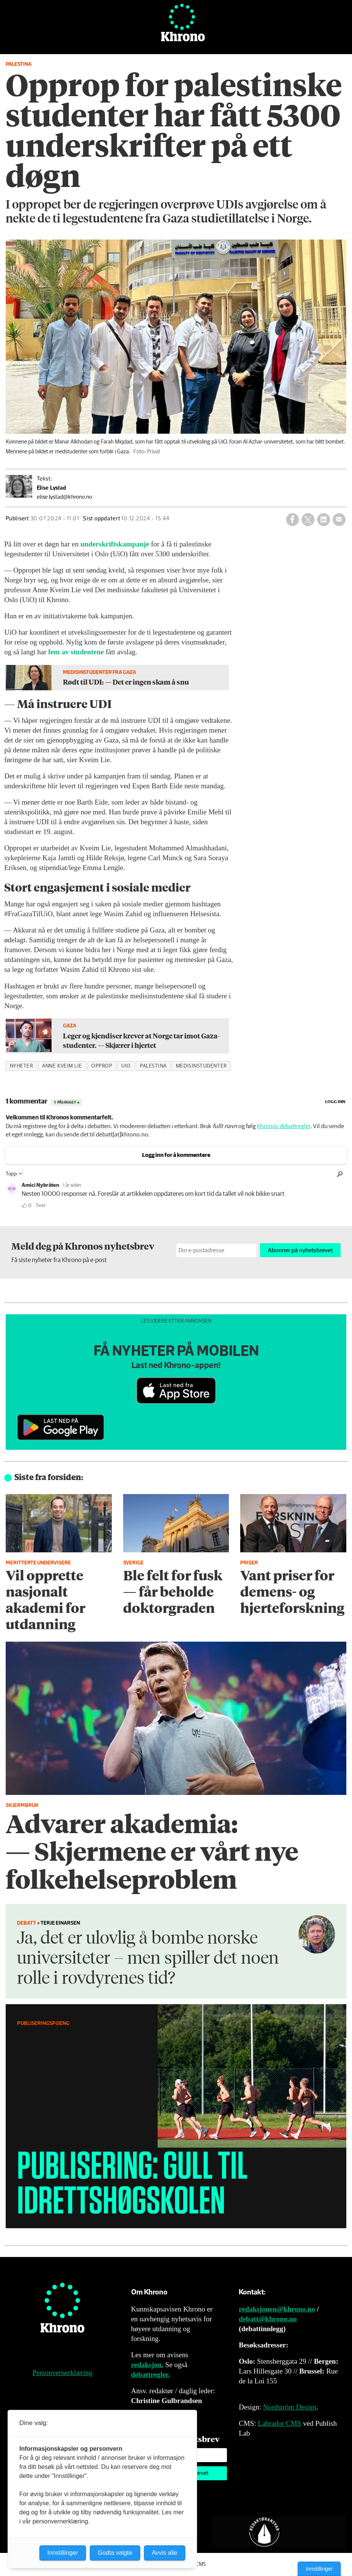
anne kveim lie (62, 1066)
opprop (101, 1066)
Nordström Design (289, 2407)
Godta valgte (115, 2553)
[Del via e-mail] (339, 519)
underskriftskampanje (114, 544)
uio (126, 1066)
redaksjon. (147, 2365)
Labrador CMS (279, 2423)
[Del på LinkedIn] (323, 519)
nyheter (21, 1066)
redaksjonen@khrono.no (277, 2309)
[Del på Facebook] (292, 519)
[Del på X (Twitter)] (308, 519)
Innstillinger (319, 2569)
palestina (153, 1066)
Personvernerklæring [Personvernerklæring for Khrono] (62, 2373)
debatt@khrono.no (268, 2319)
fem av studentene (76, 652)
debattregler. (150, 2374)
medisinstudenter (201, 1066)
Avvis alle (164, 2553)
